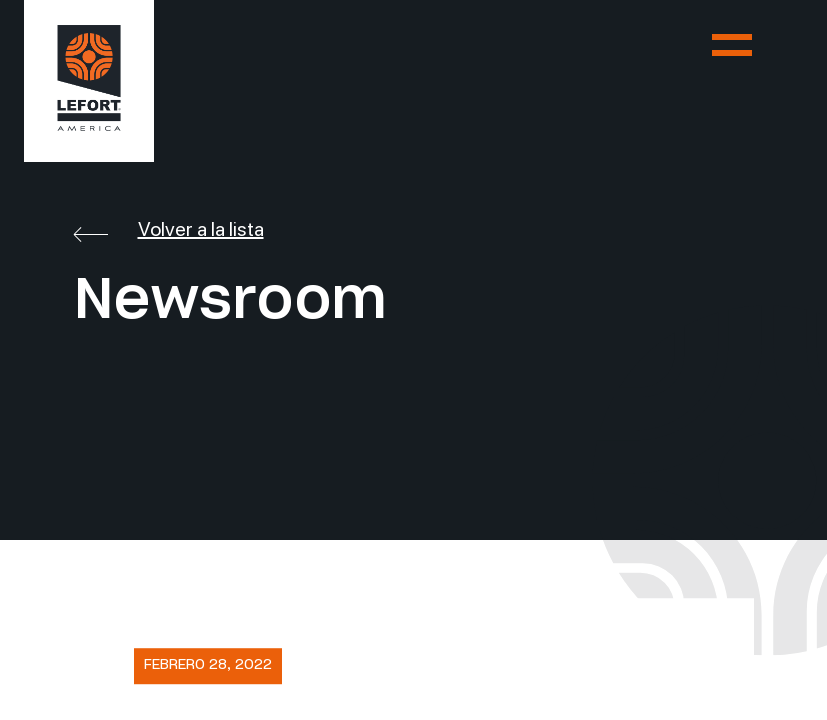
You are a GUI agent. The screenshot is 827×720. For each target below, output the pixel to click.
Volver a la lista (169, 229)
